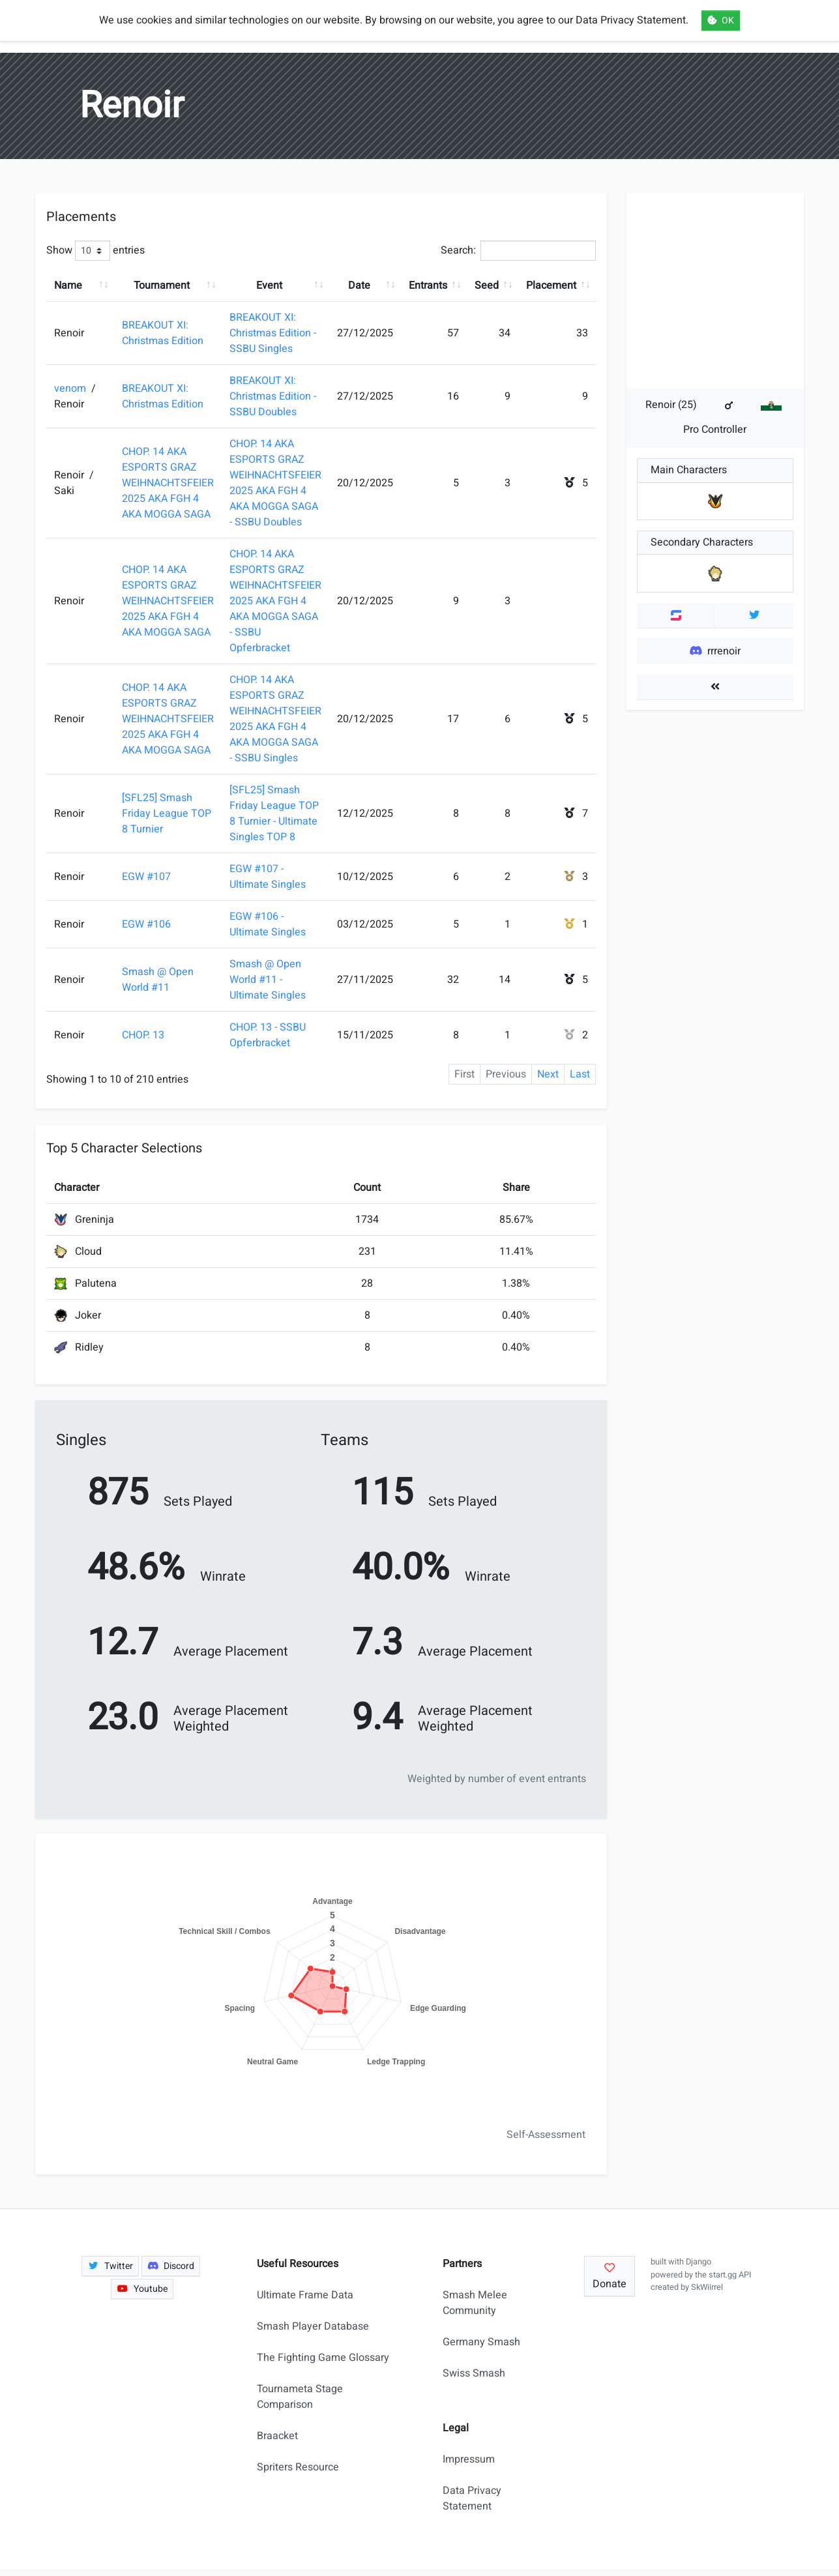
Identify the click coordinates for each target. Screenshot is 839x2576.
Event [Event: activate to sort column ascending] (269, 285)
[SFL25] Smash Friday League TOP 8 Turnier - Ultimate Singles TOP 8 (274, 813)
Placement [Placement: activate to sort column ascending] (551, 285)
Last (580, 1074)
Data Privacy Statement (472, 2498)
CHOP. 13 (143, 1035)
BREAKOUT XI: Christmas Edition (162, 333)
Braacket (277, 2436)
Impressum (469, 2459)
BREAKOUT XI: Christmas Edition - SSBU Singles (272, 333)
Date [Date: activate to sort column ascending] (359, 285)
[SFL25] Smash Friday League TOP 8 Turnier (166, 813)
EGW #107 (146, 877)
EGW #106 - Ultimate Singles (267, 924)
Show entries (95, 251)
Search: (518, 251)
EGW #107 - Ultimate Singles (267, 876)
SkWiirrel (707, 2287)
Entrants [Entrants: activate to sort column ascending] (428, 285)
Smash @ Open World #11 (158, 979)
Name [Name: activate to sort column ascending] (68, 285)
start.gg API (730, 2275)
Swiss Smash (474, 2373)
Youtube (142, 2289)
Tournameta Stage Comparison (300, 2396)
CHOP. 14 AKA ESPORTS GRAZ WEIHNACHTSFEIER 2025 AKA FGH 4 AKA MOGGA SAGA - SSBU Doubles (275, 483)
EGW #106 (146, 924)
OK (720, 20)
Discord (171, 2266)
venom (71, 388)
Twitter (110, 2266)
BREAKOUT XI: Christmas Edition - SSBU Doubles (272, 396)
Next (548, 1074)
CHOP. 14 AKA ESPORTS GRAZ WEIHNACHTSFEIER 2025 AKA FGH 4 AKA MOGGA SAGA (168, 483)
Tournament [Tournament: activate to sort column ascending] (162, 285)
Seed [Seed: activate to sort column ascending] (487, 285)
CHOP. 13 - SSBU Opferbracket (267, 1035)
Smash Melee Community (475, 2303)
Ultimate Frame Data (305, 2295)
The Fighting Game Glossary (323, 2357)
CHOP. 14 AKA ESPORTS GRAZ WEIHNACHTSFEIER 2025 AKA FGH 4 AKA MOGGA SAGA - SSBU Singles (275, 719)
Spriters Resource (298, 2467)
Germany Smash (481, 2342)
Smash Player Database (313, 2326)
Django (698, 2262)
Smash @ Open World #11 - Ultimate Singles (267, 979)
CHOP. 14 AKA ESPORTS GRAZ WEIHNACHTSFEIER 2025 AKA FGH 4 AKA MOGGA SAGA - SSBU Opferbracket (275, 601)
